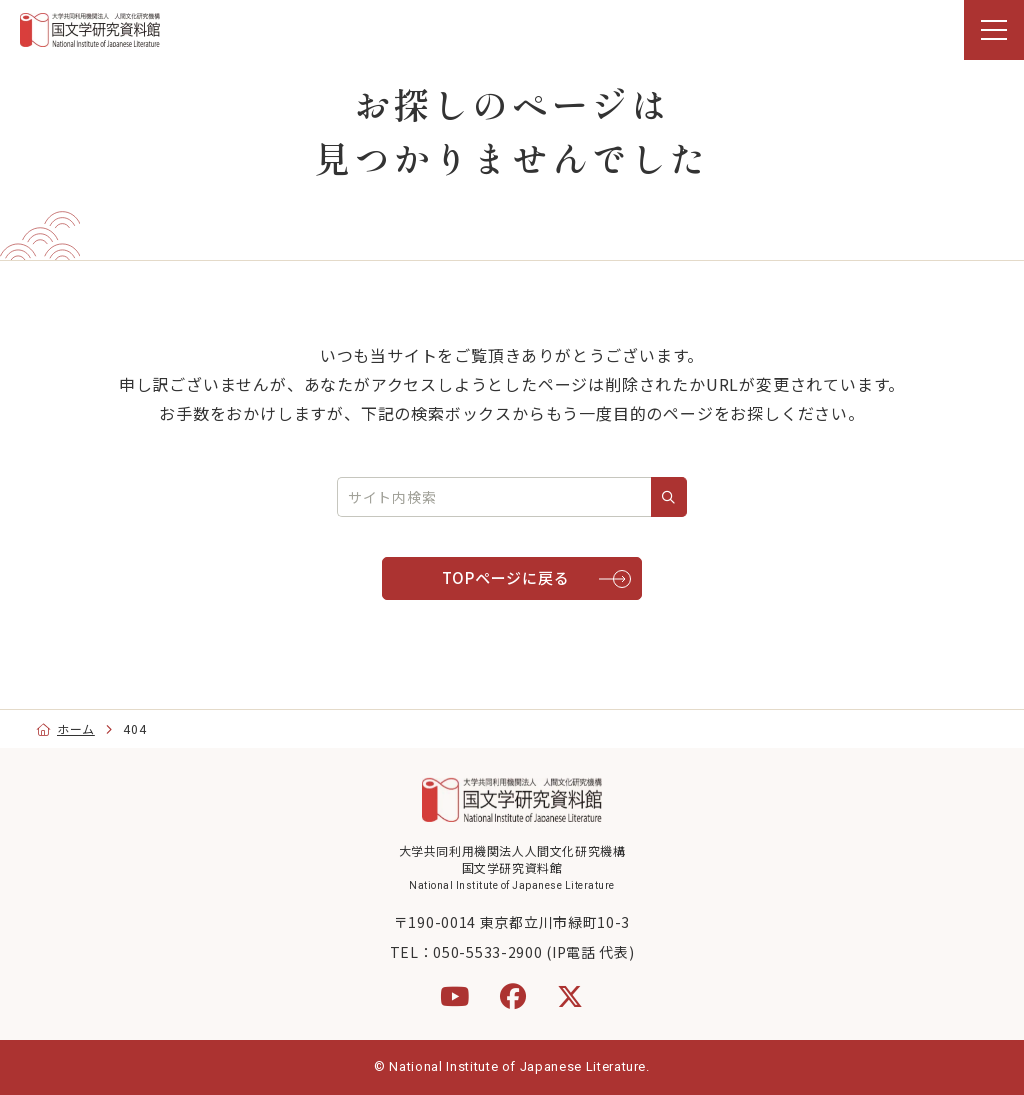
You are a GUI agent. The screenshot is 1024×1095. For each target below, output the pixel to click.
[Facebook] (513, 996)
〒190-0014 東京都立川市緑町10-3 (512, 922)
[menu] (994, 30)
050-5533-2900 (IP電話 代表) (533, 952)
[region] (512, 30)
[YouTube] (455, 996)
